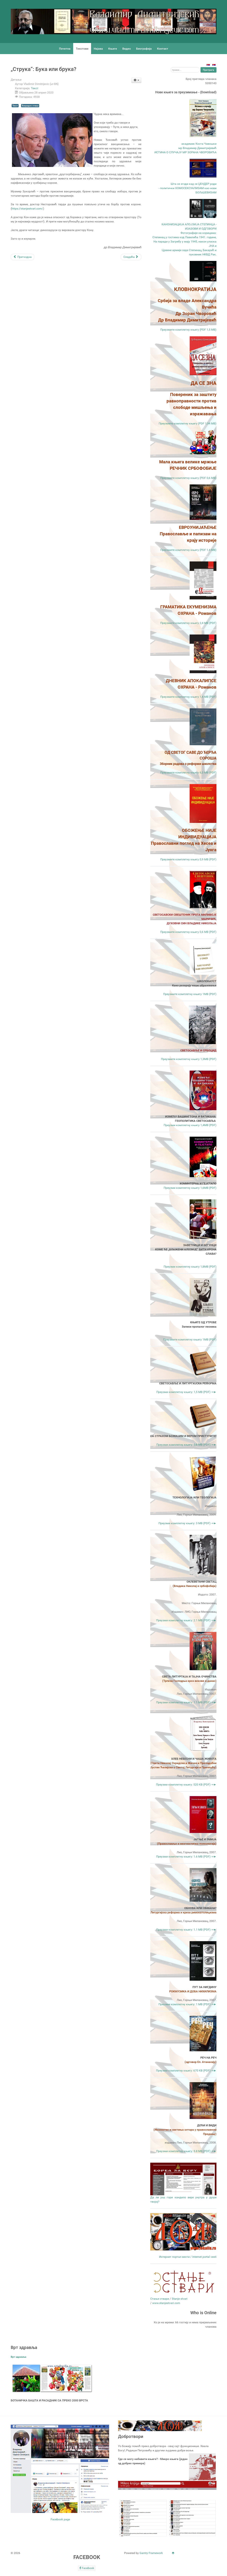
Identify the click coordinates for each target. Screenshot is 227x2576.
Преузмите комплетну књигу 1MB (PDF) (189, 994)
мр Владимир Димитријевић (197, 148)
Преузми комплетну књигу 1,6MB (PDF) (190, 1188)
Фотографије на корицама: (198, 233)
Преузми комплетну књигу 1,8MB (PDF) (190, 1266)
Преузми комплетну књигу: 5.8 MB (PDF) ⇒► (186, 2151)
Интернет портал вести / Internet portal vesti (187, 2256)
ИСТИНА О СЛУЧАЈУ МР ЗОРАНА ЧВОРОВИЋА (185, 152)
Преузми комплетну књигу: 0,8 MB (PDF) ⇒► (186, 1444)
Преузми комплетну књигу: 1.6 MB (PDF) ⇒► (186, 1856)
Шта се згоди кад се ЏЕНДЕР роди (193, 184)
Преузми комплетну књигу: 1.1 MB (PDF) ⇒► (186, 1702)
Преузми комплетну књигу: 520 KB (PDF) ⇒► (186, 1784)
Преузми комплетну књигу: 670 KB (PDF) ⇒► (186, 2070)
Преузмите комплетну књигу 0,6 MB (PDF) (188, 932)
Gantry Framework (151, 2553)
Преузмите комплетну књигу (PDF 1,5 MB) (188, 329)
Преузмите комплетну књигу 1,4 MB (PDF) (188, 696)
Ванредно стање (30, 105)
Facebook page (60, 2519)
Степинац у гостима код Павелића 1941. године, (184, 237)
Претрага (208, 69)
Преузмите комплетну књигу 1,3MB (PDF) (188, 1059)
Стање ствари (159, 2298)
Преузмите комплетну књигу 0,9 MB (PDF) (188, 859)
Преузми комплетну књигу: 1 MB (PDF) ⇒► (187, 2004)
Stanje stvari (179, 2298)
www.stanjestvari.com (166, 2303)
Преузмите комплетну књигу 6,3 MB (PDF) (188, 772)
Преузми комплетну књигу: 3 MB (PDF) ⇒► (187, 1523)
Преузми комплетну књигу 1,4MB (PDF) (190, 1125)
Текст (34, 88)
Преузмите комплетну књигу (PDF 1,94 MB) (187, 423)
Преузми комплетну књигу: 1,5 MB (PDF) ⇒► (186, 1392)
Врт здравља (18, 2356)
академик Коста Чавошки (198, 143)
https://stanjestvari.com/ (27, 208)
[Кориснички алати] (136, 80)
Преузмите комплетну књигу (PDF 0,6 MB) (188, 478)
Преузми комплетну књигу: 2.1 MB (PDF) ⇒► (186, 1620)
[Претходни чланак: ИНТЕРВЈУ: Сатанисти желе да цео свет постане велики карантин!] (22, 257)
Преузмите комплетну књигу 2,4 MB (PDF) (188, 623)
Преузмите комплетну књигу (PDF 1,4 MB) (188, 550)
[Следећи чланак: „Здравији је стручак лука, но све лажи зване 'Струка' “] (131, 257)
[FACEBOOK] (86, 2568)
